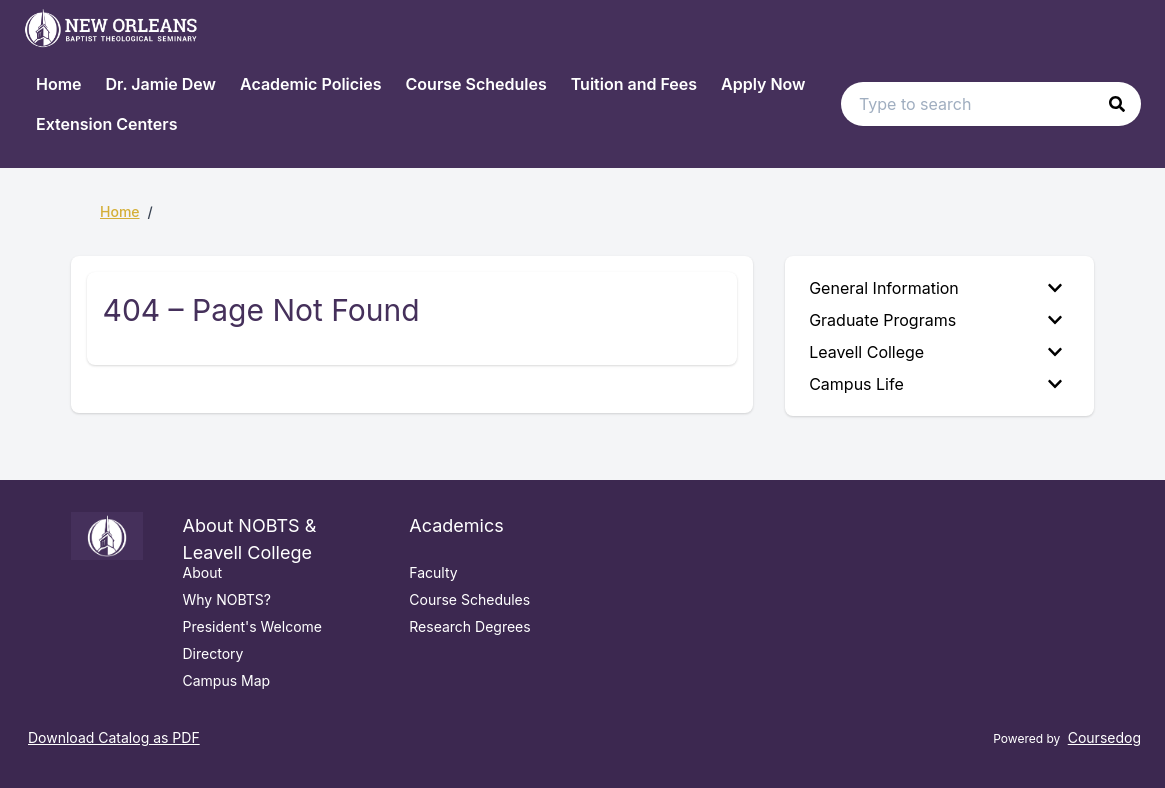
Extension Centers (106, 124)
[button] (1117, 104)
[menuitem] (939, 288)
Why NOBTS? (227, 599)
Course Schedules (476, 84)
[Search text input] (991, 104)
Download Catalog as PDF (114, 737)
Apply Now (763, 84)
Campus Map (227, 680)
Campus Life (935, 384)
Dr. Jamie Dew (161, 84)
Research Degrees (469, 626)
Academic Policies (311, 84)
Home (59, 84)
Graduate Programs (935, 320)
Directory (213, 653)
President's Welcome (253, 626)
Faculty (433, 572)
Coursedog (1104, 737)
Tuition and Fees (634, 84)
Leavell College (935, 352)
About (202, 572)
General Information (935, 288)
